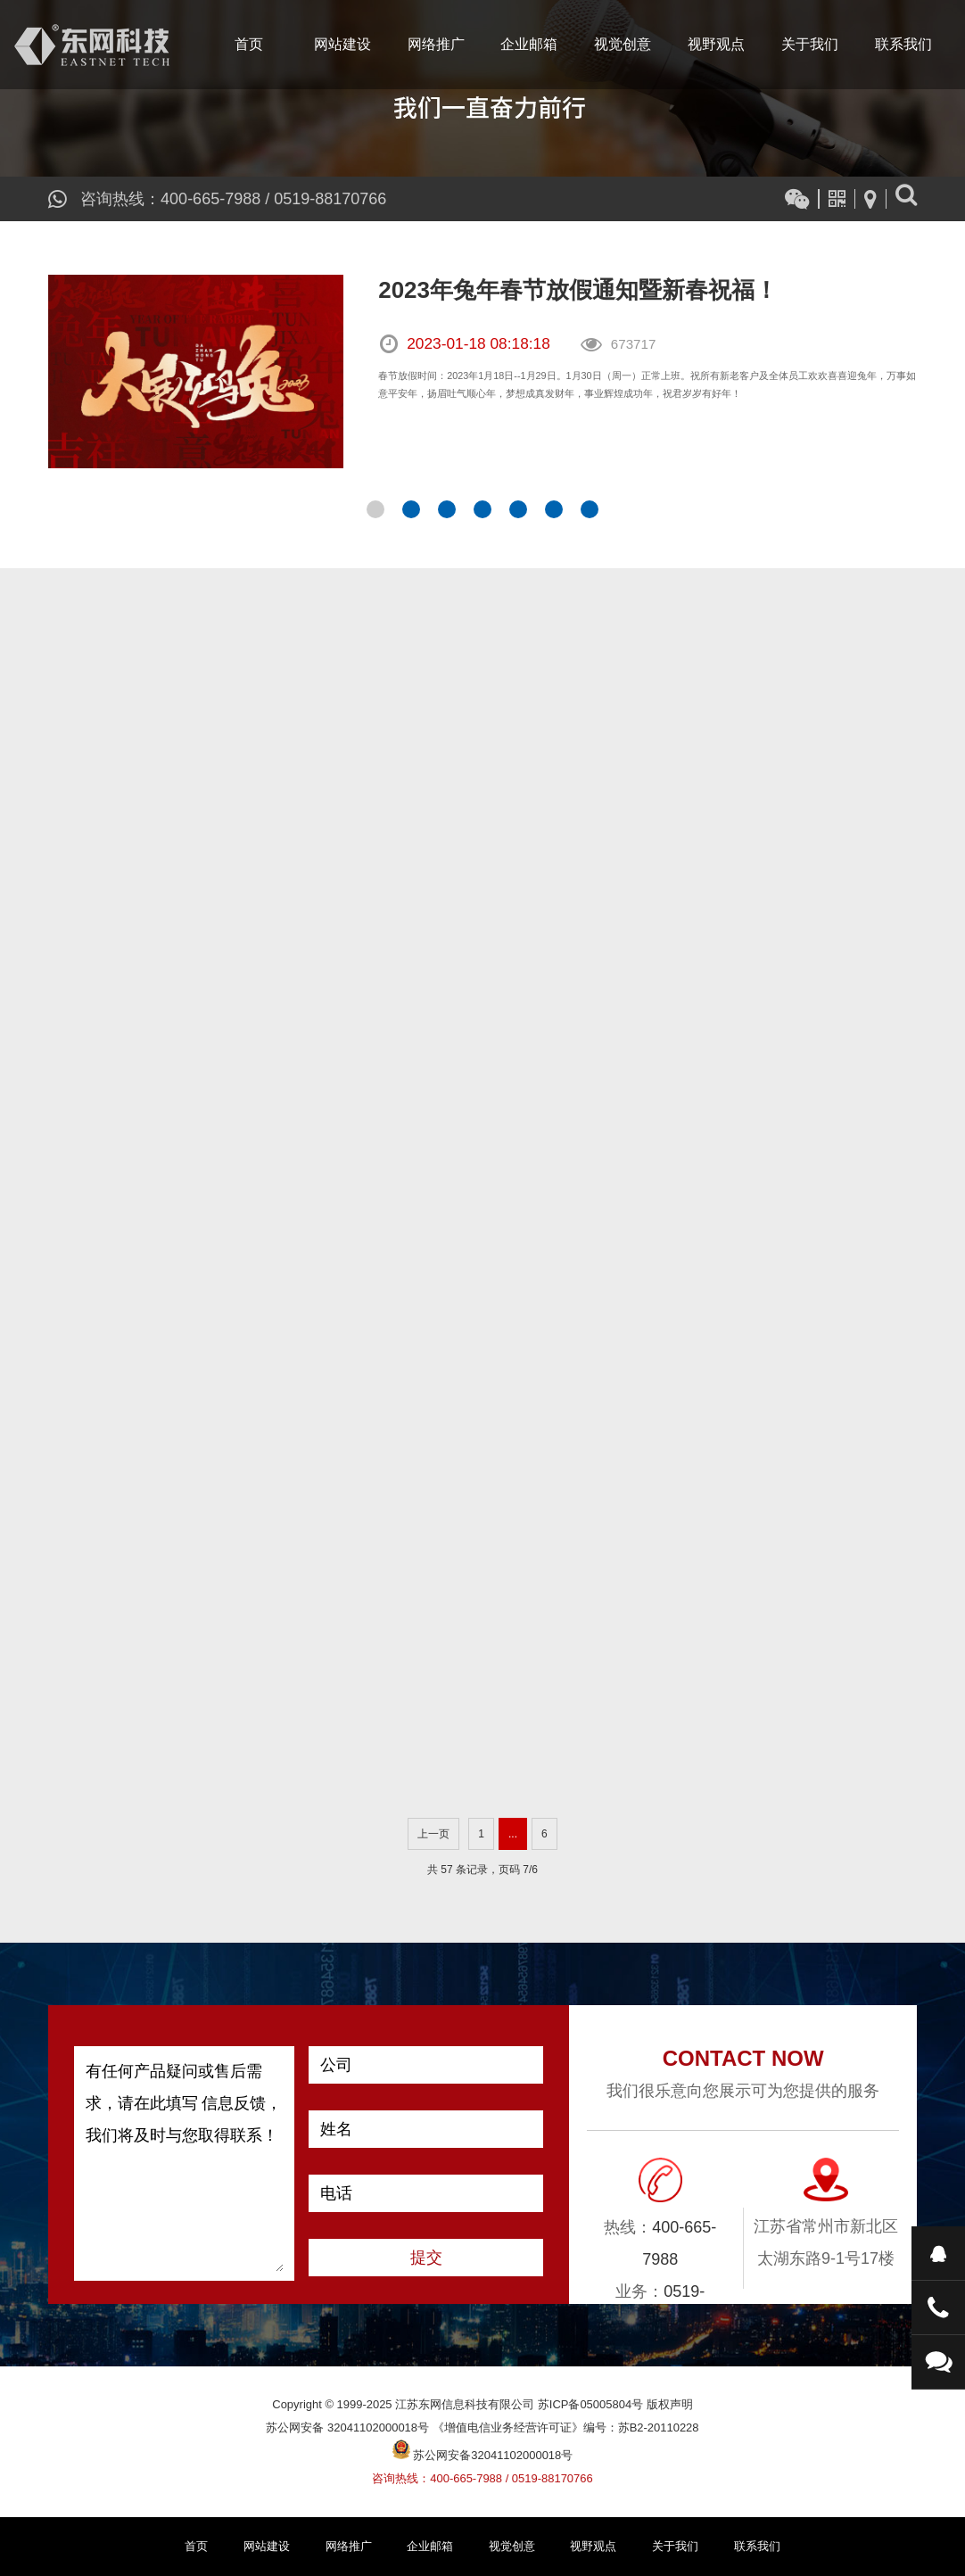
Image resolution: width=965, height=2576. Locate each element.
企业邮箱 (528, 44)
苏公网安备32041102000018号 (482, 2455)
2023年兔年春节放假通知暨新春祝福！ (578, 290)
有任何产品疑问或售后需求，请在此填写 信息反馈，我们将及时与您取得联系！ (185, 2163)
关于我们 (809, 44)
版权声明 (670, 2404)
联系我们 (903, 44)
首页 (249, 44)
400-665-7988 (210, 199)
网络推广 (436, 44)
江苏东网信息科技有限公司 (91, 44)
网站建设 (342, 44)
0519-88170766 (330, 199)
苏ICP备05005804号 (590, 2404)
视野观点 (716, 44)
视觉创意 (622, 44)
